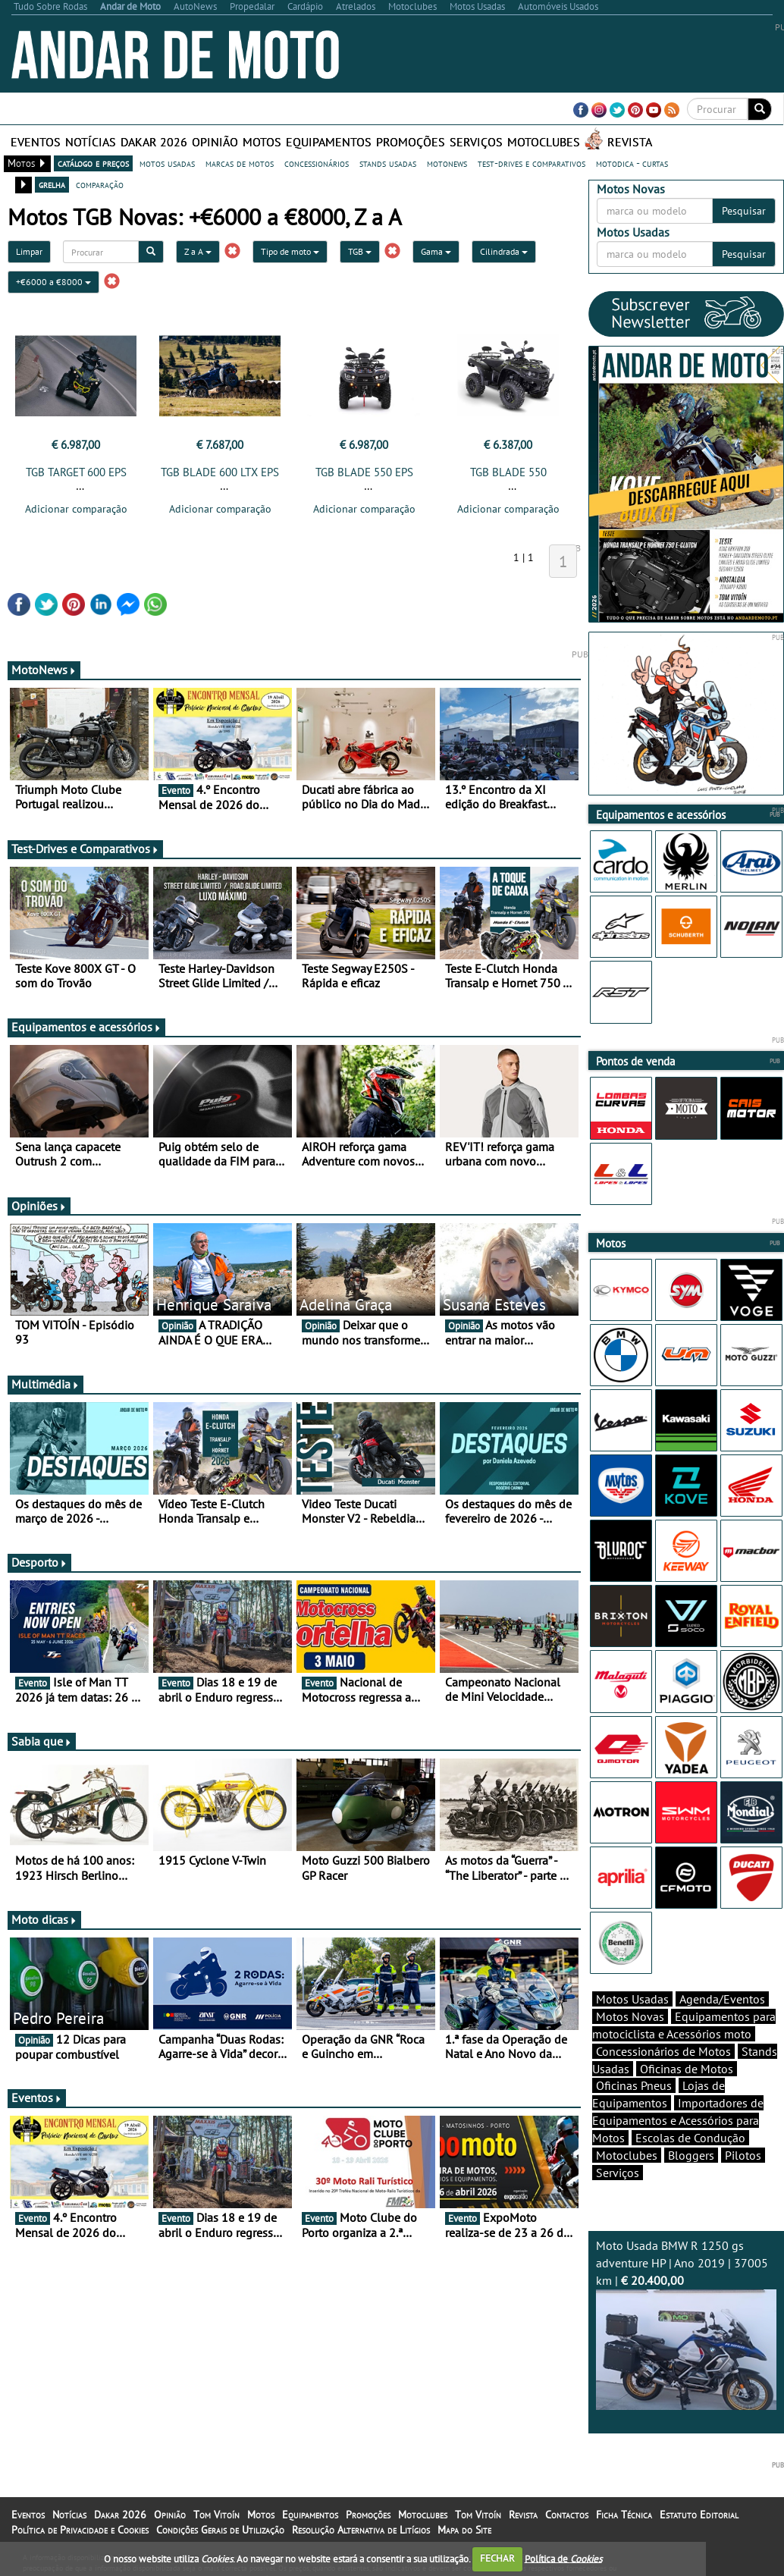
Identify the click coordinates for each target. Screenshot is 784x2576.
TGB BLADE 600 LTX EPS (220, 472)
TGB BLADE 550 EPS (364, 472)
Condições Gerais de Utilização (220, 2530)
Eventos (36, 141)
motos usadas (167, 163)
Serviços (476, 141)
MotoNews (44, 669)
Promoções (410, 141)
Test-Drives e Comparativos (85, 848)
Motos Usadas (632, 1999)
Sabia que (41, 1741)
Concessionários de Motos (663, 2051)
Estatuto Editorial (699, 2514)
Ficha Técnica (624, 2514)
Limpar (29, 251)
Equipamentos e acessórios (86, 1026)
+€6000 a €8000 (53, 281)
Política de (563, 2558)
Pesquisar (744, 211)
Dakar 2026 (154, 141)
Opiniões (39, 1205)
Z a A (198, 251)
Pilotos (743, 2155)
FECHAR (497, 2558)
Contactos (566, 2514)
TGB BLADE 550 (508, 472)
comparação (100, 184)
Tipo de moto (290, 251)
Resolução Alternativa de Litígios (361, 2530)
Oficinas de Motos (686, 2068)
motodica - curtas (632, 163)
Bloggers (691, 2155)
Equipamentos (329, 141)
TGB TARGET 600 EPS (76, 472)
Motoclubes (543, 141)
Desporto (39, 1562)
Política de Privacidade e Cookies (80, 2530)
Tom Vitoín (216, 2514)
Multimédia (45, 1384)
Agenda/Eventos (722, 1999)
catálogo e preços (93, 163)
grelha (52, 184)
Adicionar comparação (76, 509)
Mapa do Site (464, 2530)
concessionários (316, 163)
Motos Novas (630, 2016)
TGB (360, 251)
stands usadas (387, 163)
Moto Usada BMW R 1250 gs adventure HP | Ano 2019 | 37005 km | (686, 2324)
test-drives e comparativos (531, 163)
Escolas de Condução (690, 2137)
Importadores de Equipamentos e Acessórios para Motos (678, 2120)
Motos (262, 141)
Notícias (90, 141)
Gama (436, 251)
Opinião (215, 141)
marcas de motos (239, 163)
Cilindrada (504, 251)
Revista (629, 141)
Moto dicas (44, 1919)
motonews (447, 163)
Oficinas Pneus (634, 2085)
